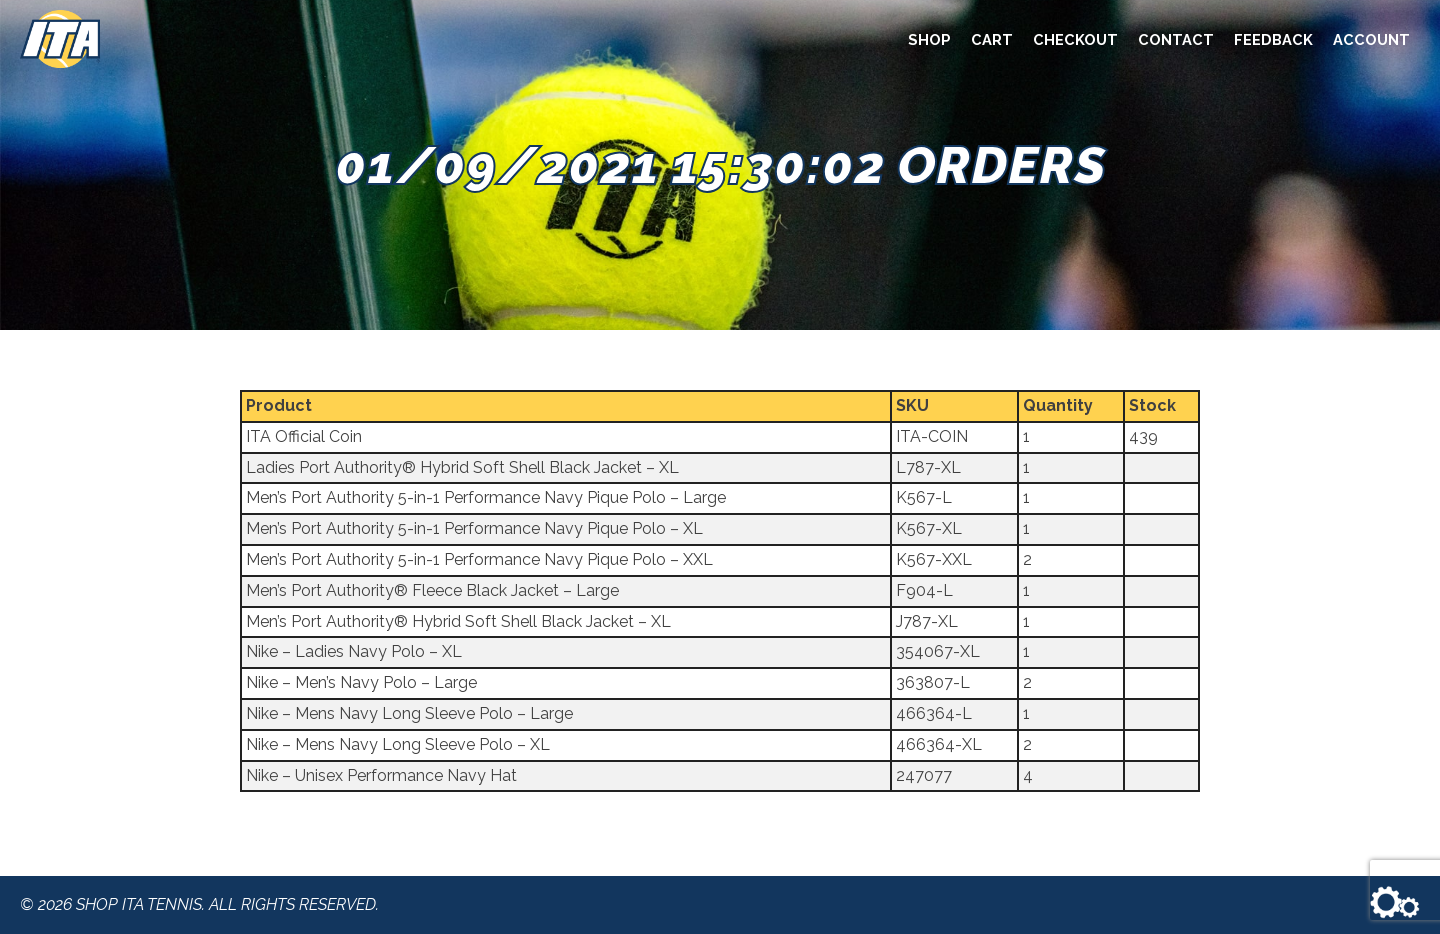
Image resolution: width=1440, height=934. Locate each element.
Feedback (1273, 39)
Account (1371, 39)
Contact (1176, 39)
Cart (992, 39)
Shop (929, 39)
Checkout (1075, 39)
